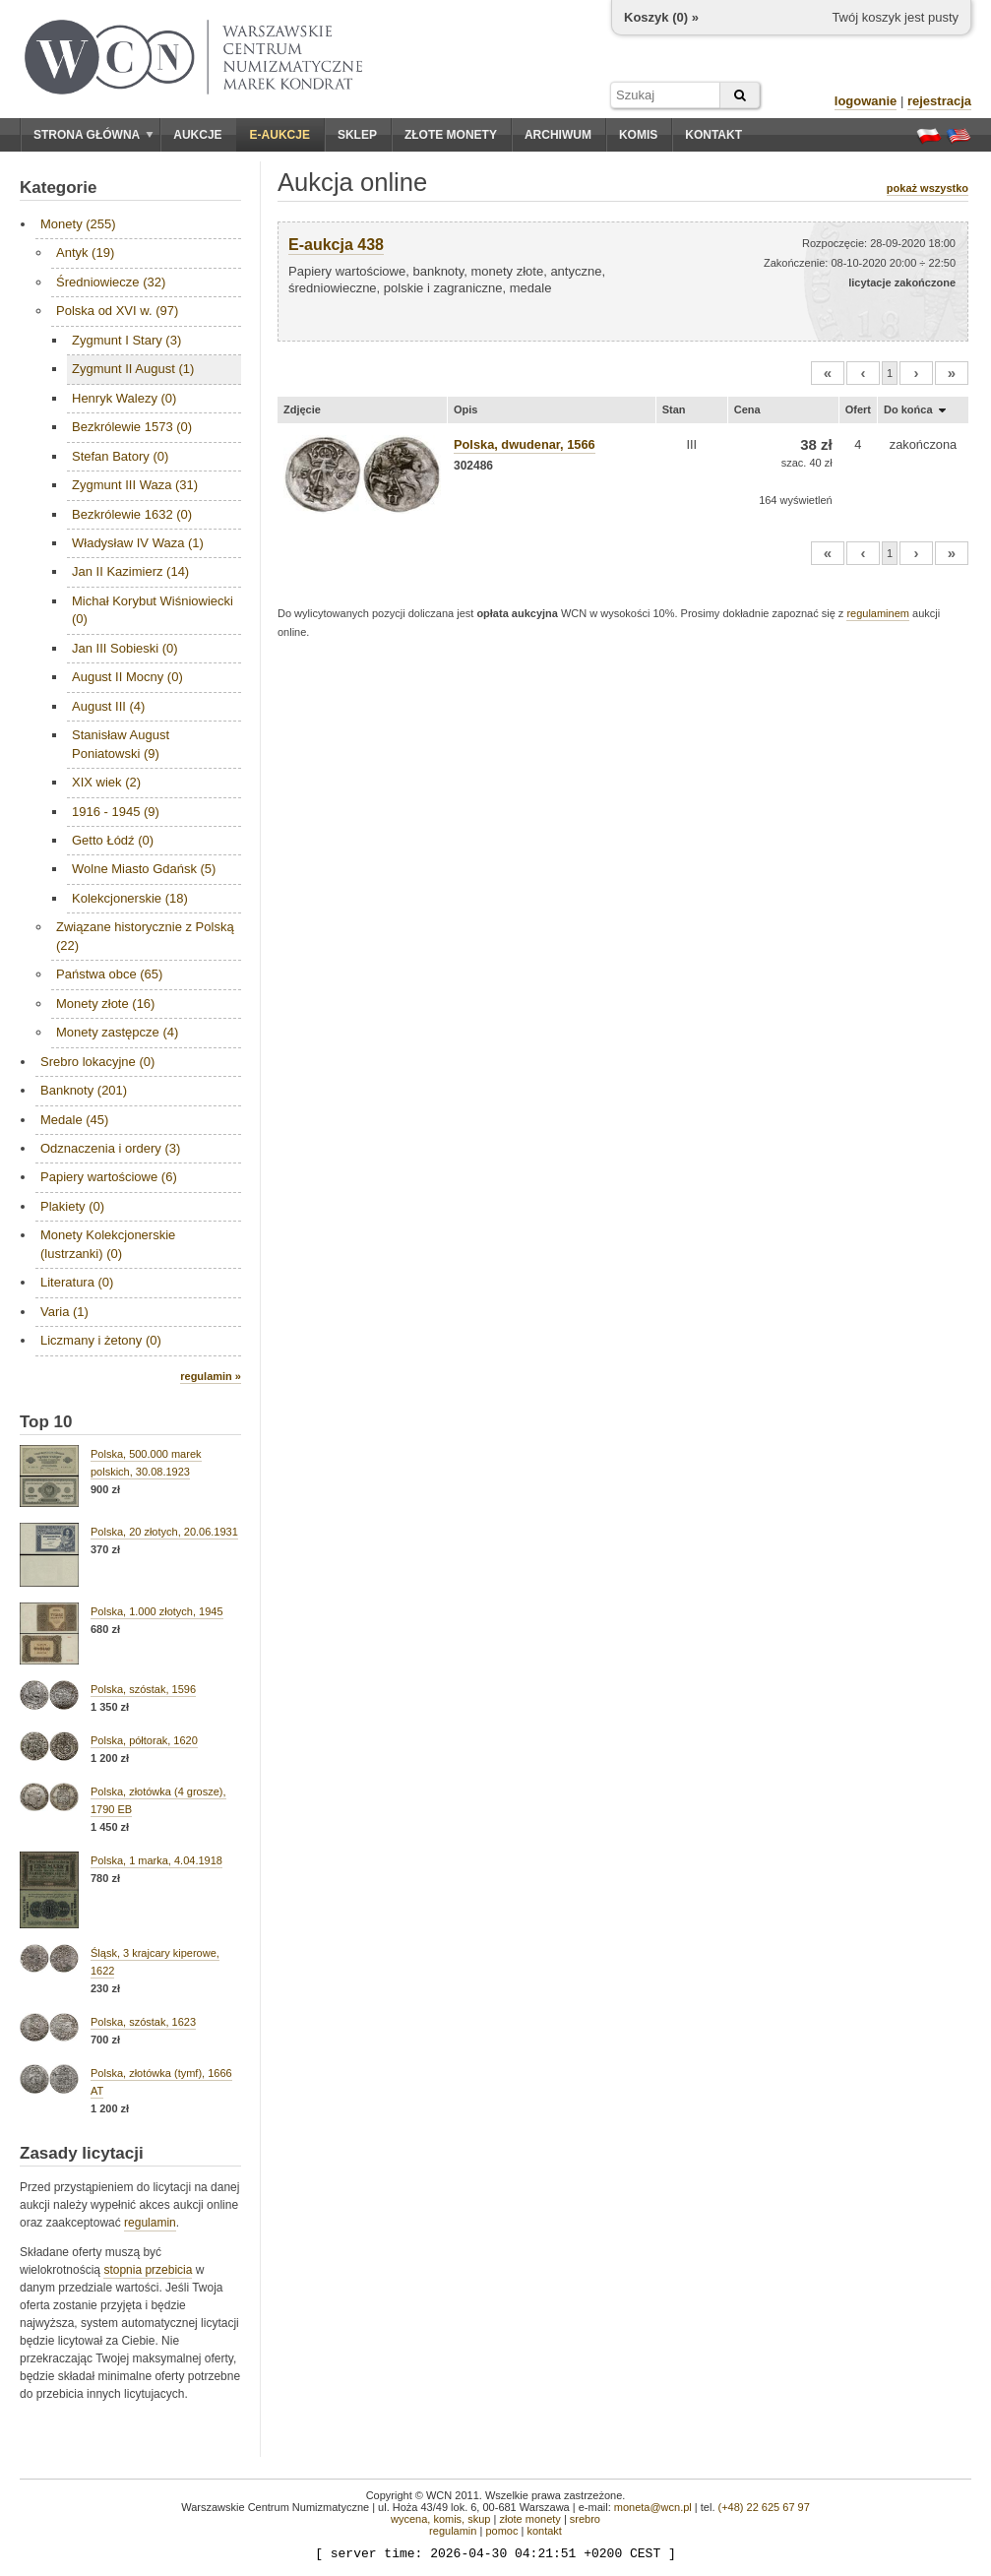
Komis (638, 135)
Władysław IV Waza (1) (138, 542)
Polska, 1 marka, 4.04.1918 (156, 1860)
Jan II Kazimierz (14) (130, 571)
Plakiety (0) (72, 1206)
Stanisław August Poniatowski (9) (120, 743)
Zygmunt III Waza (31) (135, 484)
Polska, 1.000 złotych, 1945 (157, 1611)
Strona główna (93, 135)
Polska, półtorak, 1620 (144, 1740)
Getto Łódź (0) (113, 840)
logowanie (866, 101)
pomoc (501, 2531)
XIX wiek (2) (106, 782)
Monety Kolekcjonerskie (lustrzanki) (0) (107, 1243)
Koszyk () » (661, 17)
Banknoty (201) (83, 1090)
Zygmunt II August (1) (133, 368)
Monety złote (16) (105, 1003)
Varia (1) (64, 1311)
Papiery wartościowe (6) (108, 1176)
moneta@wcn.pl (653, 2507)
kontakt (543, 2531)
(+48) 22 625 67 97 (764, 2507)
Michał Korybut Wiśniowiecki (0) (152, 610)
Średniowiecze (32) (110, 282)
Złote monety (450, 135)
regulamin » (210, 1376)
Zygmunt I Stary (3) (126, 340)
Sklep (357, 135)
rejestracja (939, 101)
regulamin (150, 2223)
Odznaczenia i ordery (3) (110, 1148)
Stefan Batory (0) (120, 456)
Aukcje (197, 135)
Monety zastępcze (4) (117, 1032)
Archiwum (558, 135)
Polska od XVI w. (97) (117, 310)
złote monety (529, 2519)
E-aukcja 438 (336, 244)
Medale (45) (74, 1119)
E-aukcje (280, 135)
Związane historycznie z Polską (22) (145, 935)
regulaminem (877, 613)
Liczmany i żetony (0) (100, 1340)
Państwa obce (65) (109, 974)
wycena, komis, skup (440, 2519)
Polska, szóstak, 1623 (143, 2022)
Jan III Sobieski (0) (125, 648)
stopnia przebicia (147, 2270)
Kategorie (58, 187)
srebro (585, 2519)
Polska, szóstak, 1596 (143, 1689)
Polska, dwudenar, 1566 (524, 444)
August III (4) (108, 706)
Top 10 (46, 1422)
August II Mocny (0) (127, 676)
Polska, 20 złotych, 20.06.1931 (164, 1532)
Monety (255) (78, 224)
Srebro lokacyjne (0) (97, 1061)
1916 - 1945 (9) (115, 811)
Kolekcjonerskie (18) (130, 898)
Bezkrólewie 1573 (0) (132, 426)
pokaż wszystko (927, 188)
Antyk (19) (85, 252)
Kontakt (713, 135)
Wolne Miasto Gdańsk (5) (144, 868)
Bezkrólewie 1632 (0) (132, 514)
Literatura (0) (76, 1282)
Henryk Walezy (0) (124, 398)
